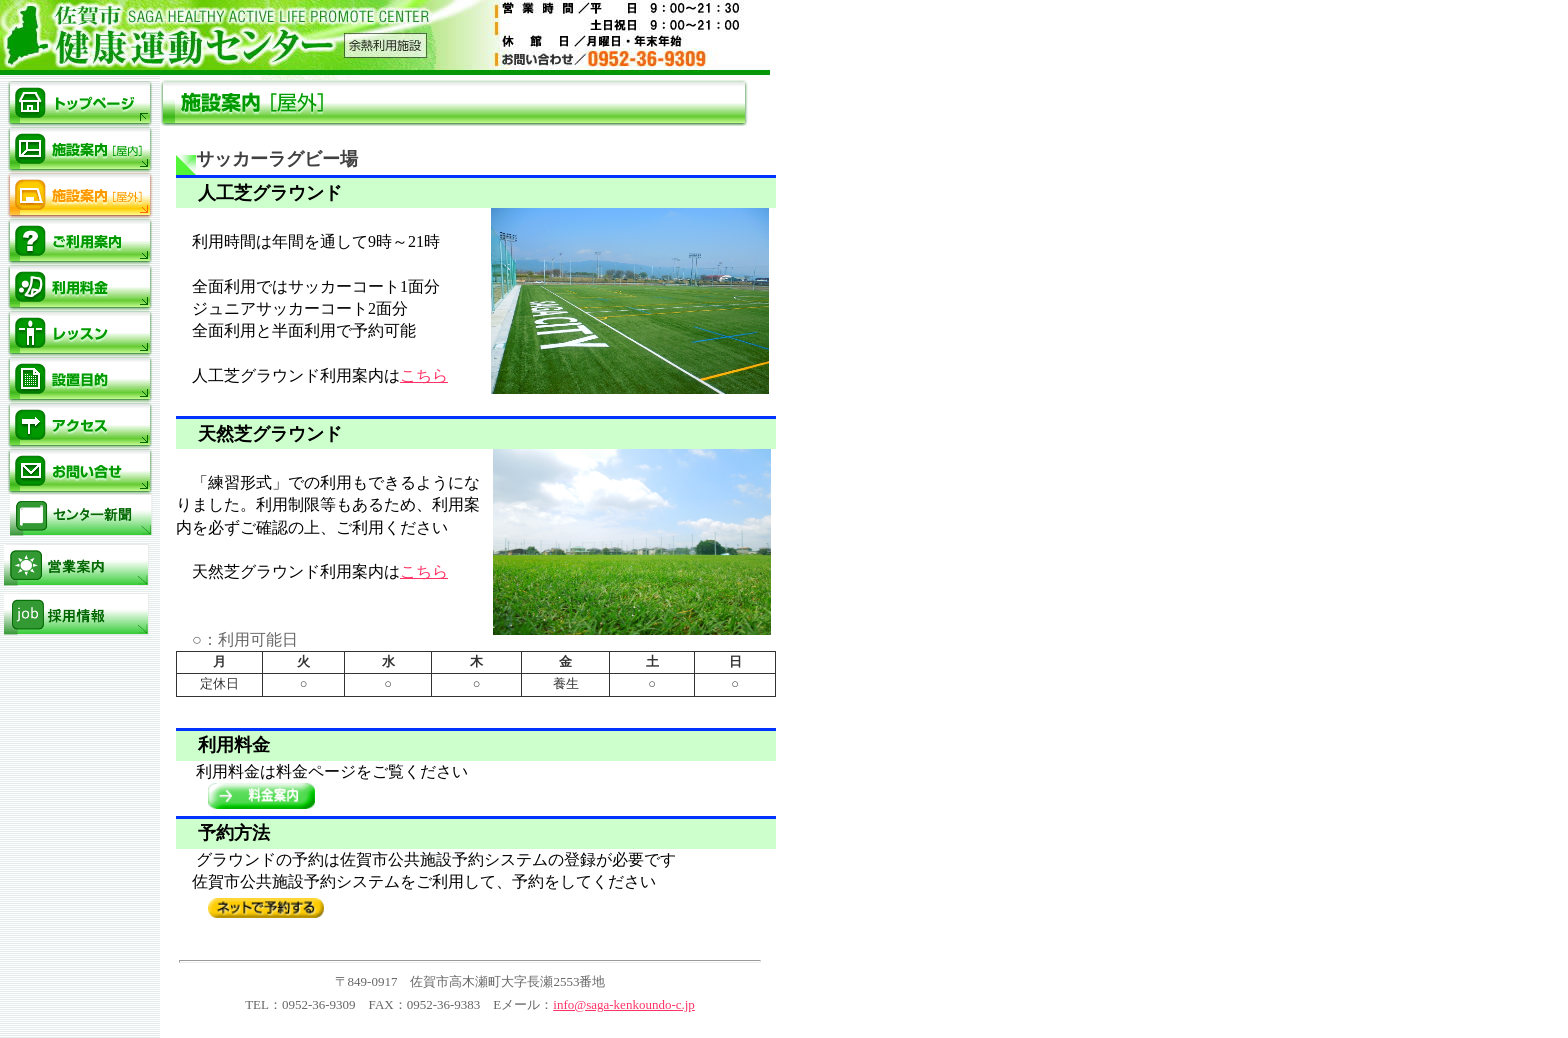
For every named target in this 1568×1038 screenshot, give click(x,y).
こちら (424, 375)
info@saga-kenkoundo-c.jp (624, 1004)
